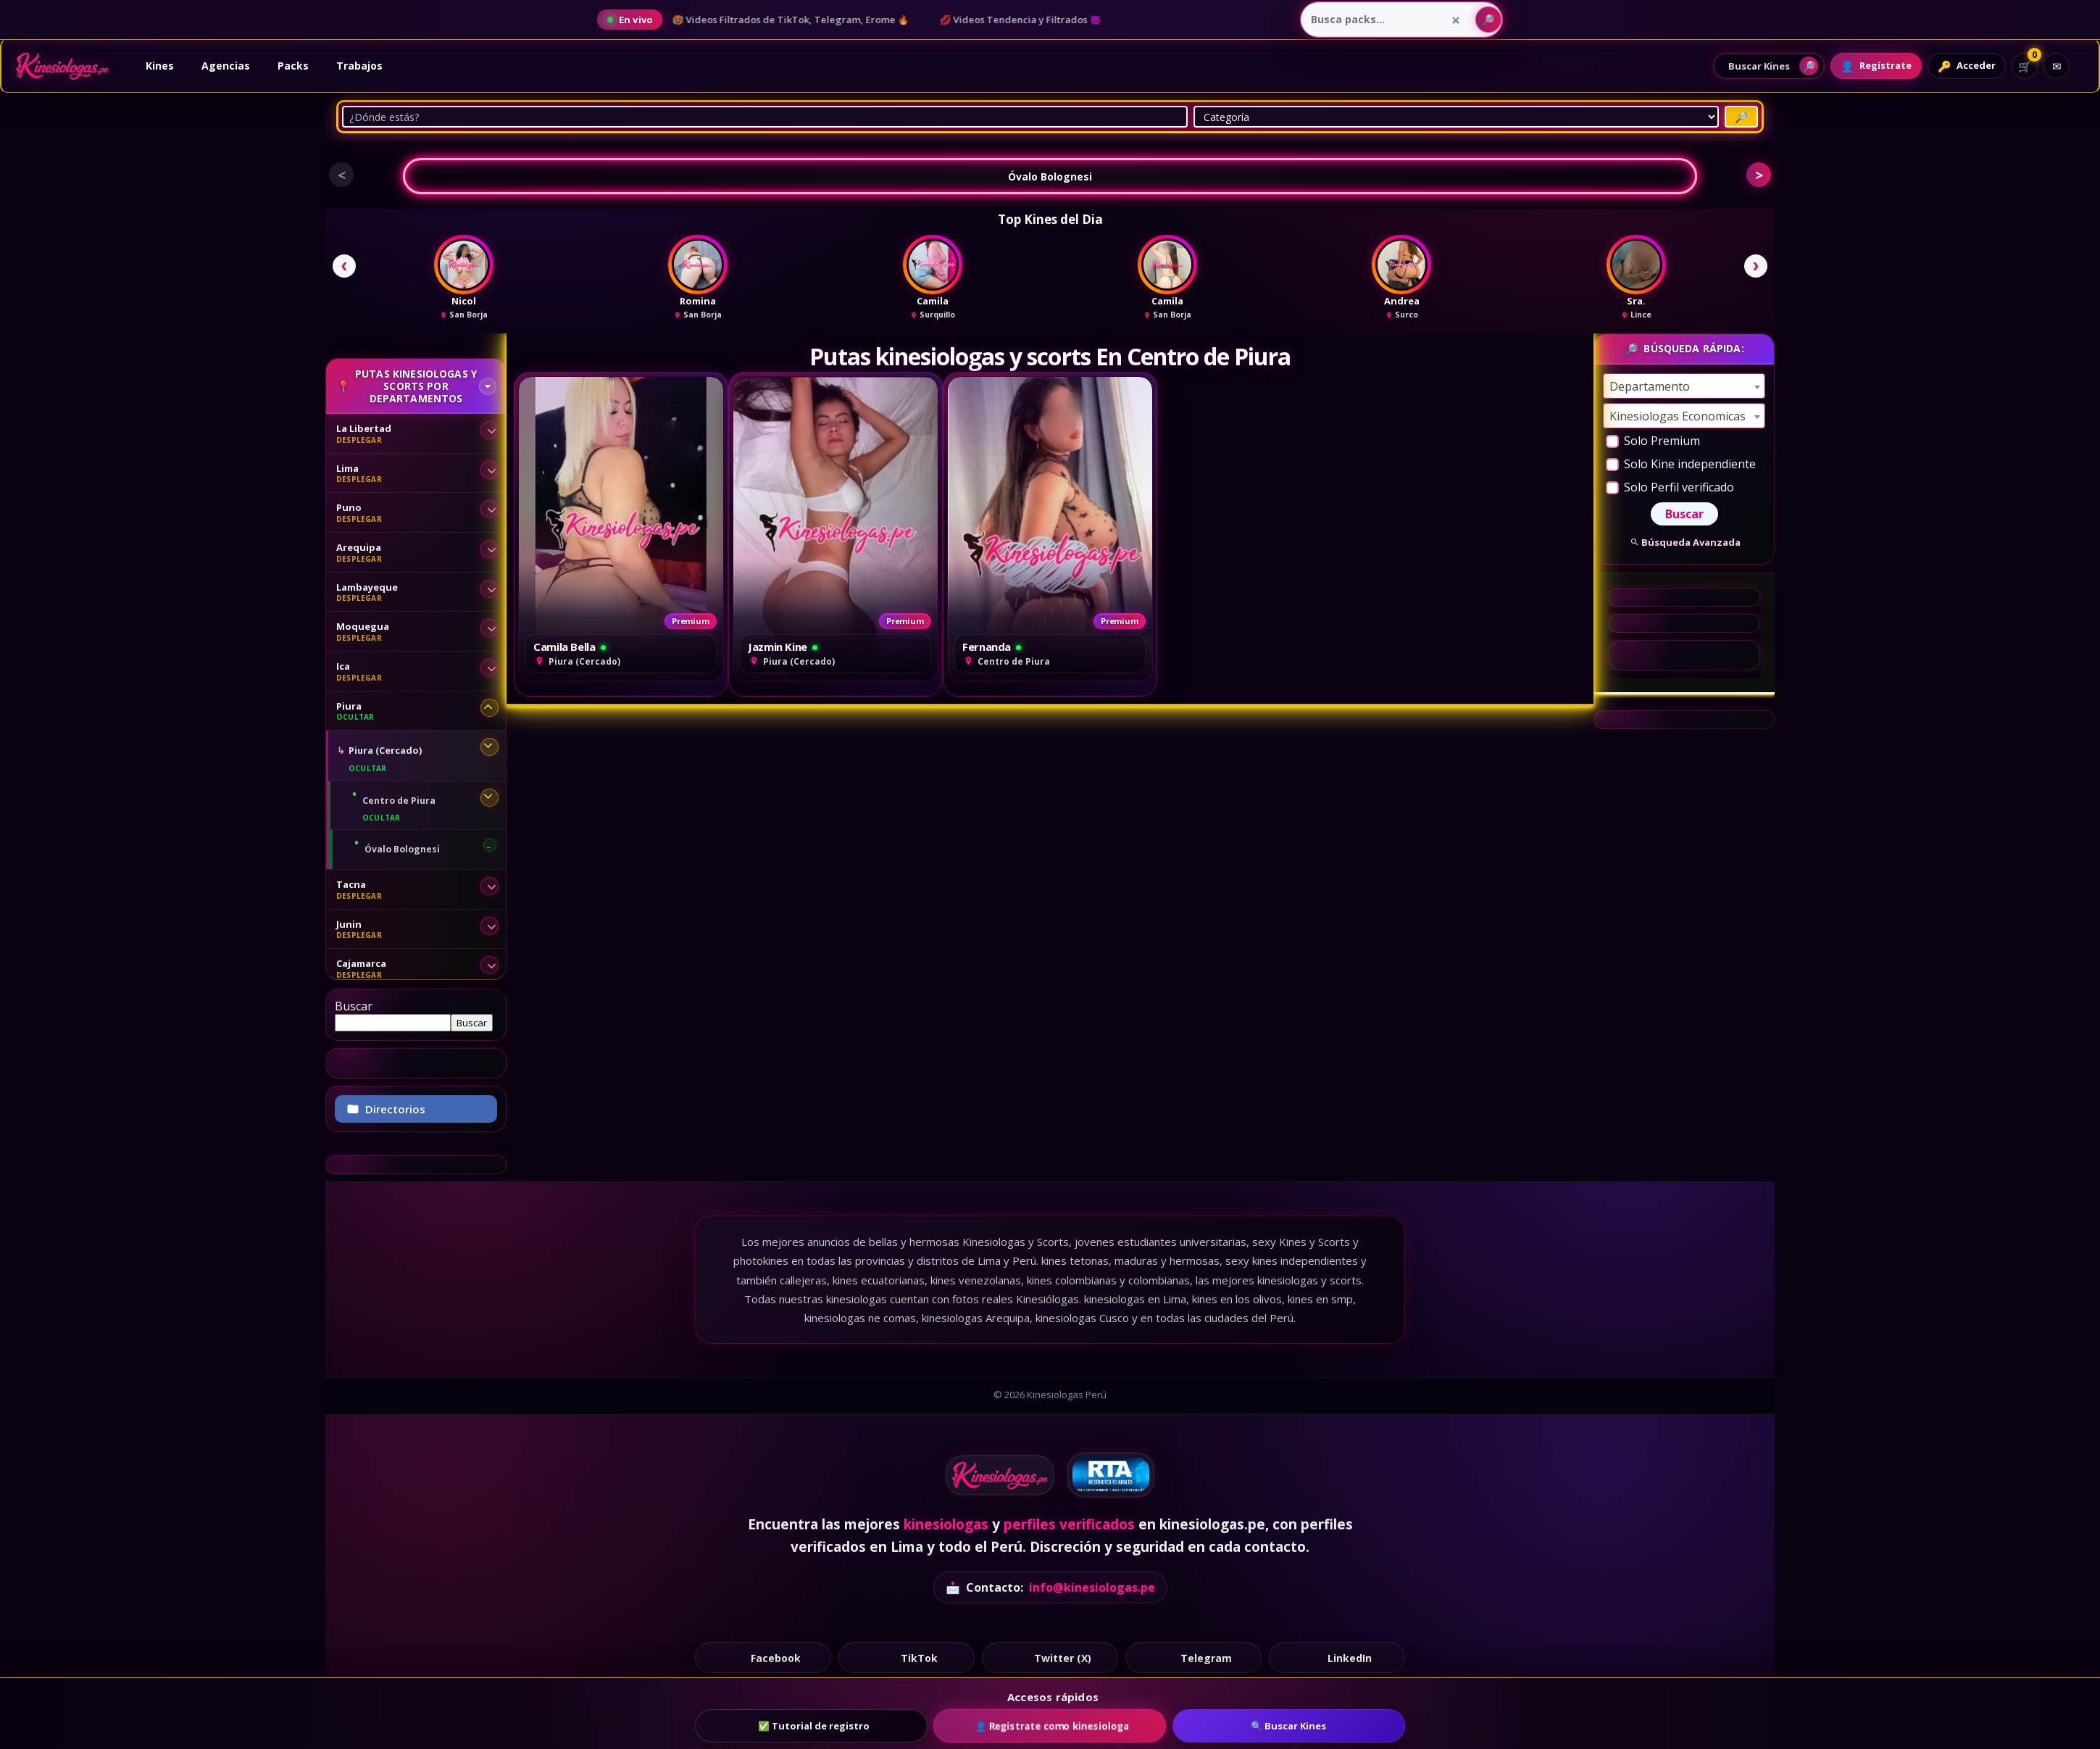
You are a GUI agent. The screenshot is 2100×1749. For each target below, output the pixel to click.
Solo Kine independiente (1681, 464)
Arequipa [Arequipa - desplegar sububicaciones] (358, 547)
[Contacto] (2056, 66)
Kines (160, 65)
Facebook (763, 1657)
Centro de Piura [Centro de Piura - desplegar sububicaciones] (399, 800)
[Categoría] (1456, 117)
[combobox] (1684, 386)
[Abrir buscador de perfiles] (1769, 66)
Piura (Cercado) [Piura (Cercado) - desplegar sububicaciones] (385, 750)
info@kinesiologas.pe (1092, 1587)
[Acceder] (1967, 66)
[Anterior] (344, 266)
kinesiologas (946, 1524)
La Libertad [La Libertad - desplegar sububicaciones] (363, 428)
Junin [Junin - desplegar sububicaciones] (349, 924)
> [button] (1759, 175)
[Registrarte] (1876, 66)
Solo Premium (1653, 441)
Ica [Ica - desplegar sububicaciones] (343, 666)
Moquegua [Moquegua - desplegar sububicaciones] (362, 626)
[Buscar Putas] (1741, 117)
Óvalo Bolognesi (1050, 176)
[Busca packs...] (1386, 19)
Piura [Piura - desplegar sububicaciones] (349, 706)
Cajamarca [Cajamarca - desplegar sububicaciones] (361, 963)
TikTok (907, 1657)
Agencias (225, 65)
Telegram (1194, 1657)
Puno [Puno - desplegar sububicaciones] (349, 507)
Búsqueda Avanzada (1684, 542)
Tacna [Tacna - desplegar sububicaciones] (351, 884)
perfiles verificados (1069, 1524)
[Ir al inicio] (62, 66)
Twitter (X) (1050, 1657)
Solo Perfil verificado (1670, 487)
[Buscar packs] (1488, 20)
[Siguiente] (1755, 266)
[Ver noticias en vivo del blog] (629, 19)
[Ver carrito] (2025, 66)
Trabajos (359, 65)
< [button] (342, 175)
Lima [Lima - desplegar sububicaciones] (347, 468)
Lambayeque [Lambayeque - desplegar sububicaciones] (367, 587)
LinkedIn (1337, 1657)
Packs (293, 65)
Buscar (353, 1006)
